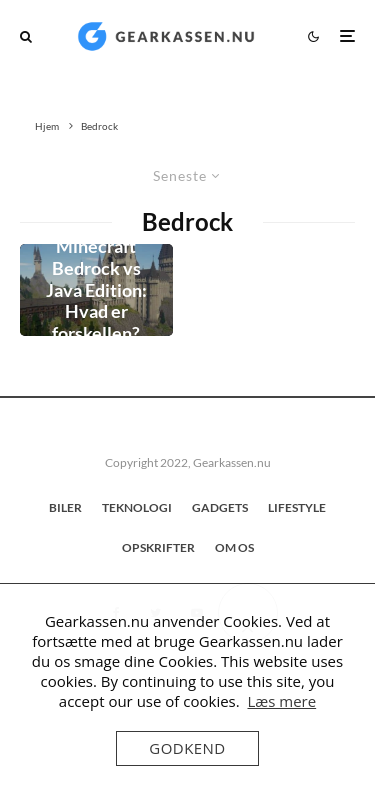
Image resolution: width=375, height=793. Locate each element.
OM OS (234, 547)
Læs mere (281, 701)
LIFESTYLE (297, 507)
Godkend (187, 748)
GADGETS (220, 507)
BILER (65, 507)
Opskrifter (158, 547)
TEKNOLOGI (137, 507)
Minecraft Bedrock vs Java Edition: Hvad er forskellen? (96, 289)
